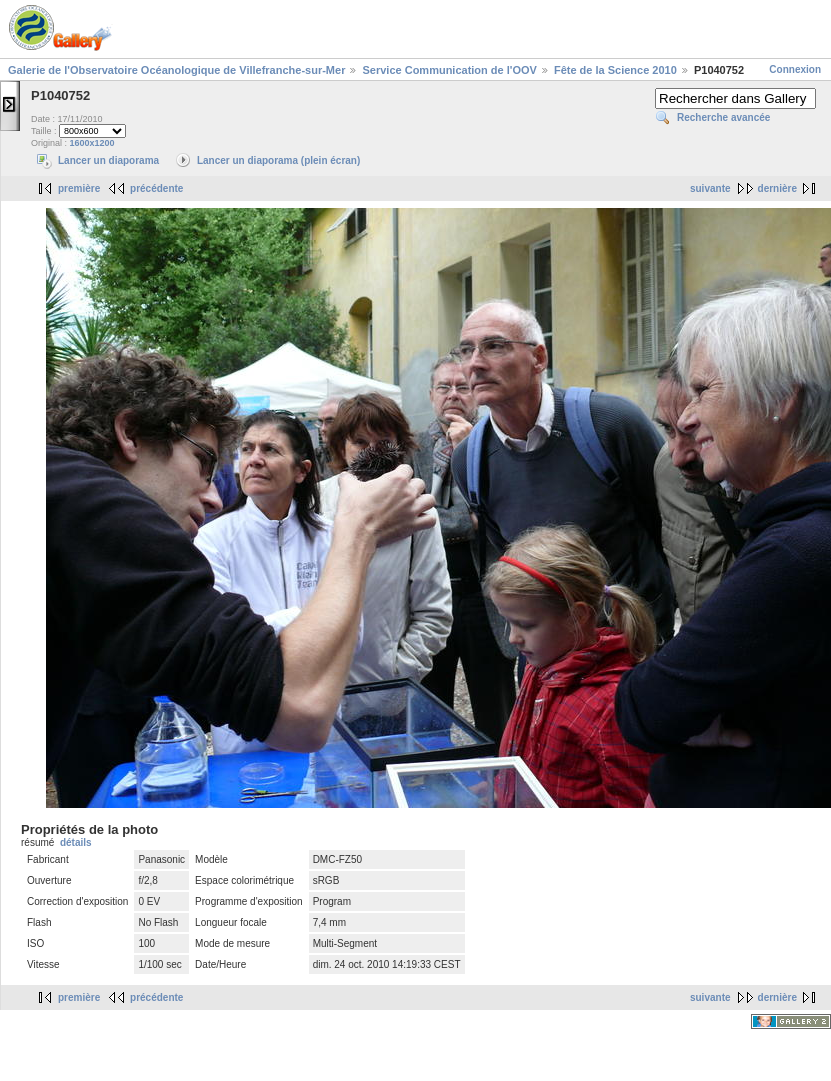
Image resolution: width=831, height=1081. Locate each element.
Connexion (795, 69)
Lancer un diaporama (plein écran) (278, 160)
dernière (777, 188)
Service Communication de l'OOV (449, 70)
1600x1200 (92, 143)
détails (76, 842)
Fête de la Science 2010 (615, 70)
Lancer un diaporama (108, 160)
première (79, 188)
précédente (156, 188)
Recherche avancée (723, 117)
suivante (710, 188)
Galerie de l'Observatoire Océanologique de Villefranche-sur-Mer (176, 70)
